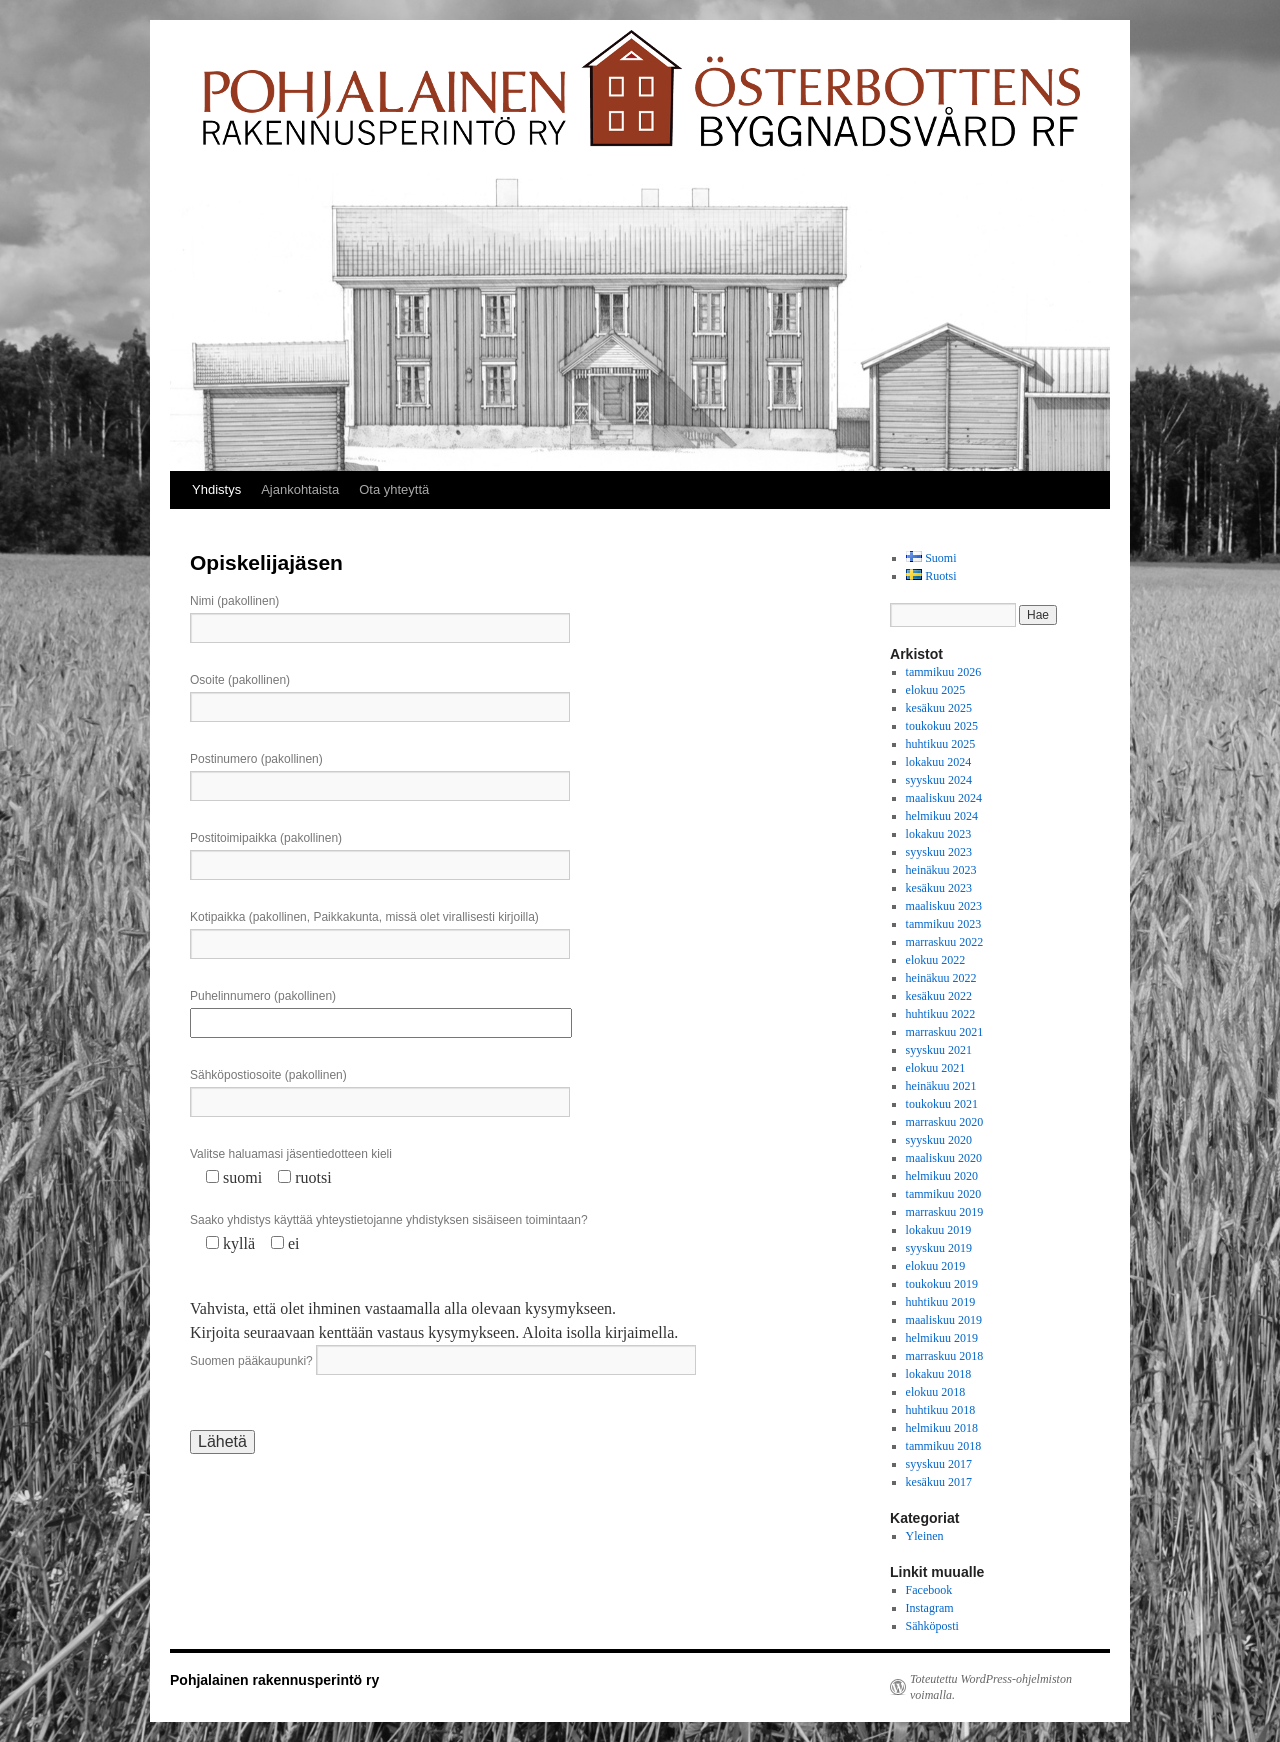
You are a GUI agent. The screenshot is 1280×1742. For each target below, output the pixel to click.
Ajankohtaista (300, 489)
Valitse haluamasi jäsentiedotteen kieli (291, 1154)
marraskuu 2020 (945, 1122)
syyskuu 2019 (939, 1248)
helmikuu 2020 (942, 1176)
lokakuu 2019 (939, 1230)
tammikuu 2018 (944, 1446)
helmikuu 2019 (942, 1338)
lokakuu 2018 (939, 1374)
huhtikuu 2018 (941, 1410)
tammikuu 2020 (944, 1194)
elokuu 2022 (936, 960)
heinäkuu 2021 (941, 1086)
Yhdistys (216, 489)
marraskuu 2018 (945, 1356)
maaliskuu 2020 (944, 1158)
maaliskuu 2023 (944, 906)
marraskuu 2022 (945, 942)
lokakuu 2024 (939, 762)
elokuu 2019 (936, 1266)
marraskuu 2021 (945, 1032)
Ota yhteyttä (394, 489)
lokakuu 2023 (939, 834)
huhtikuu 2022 (941, 1014)
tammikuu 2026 (944, 672)
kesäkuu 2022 (939, 996)
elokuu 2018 (936, 1392)
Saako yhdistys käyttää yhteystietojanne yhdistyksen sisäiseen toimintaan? (389, 1220)
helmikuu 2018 (942, 1428)
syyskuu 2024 (939, 780)
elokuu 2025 (936, 690)
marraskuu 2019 (945, 1212)
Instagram (930, 1608)
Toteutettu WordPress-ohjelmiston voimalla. (991, 1687)
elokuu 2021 (936, 1068)
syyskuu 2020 (939, 1140)
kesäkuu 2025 (939, 708)
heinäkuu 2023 (941, 870)
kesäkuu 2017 (939, 1482)
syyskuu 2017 (939, 1464)
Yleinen (925, 1536)
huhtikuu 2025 (941, 744)
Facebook (929, 1590)
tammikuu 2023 (944, 924)
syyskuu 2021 (939, 1050)
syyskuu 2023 (939, 852)
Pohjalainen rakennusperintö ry (274, 1680)
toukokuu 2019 (942, 1284)
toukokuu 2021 (942, 1104)
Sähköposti (932, 1626)
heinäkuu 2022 (941, 978)
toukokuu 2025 (942, 726)
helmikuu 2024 (942, 816)
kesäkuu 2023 (939, 888)
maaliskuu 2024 (944, 798)
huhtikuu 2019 (941, 1302)
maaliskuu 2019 (944, 1320)
